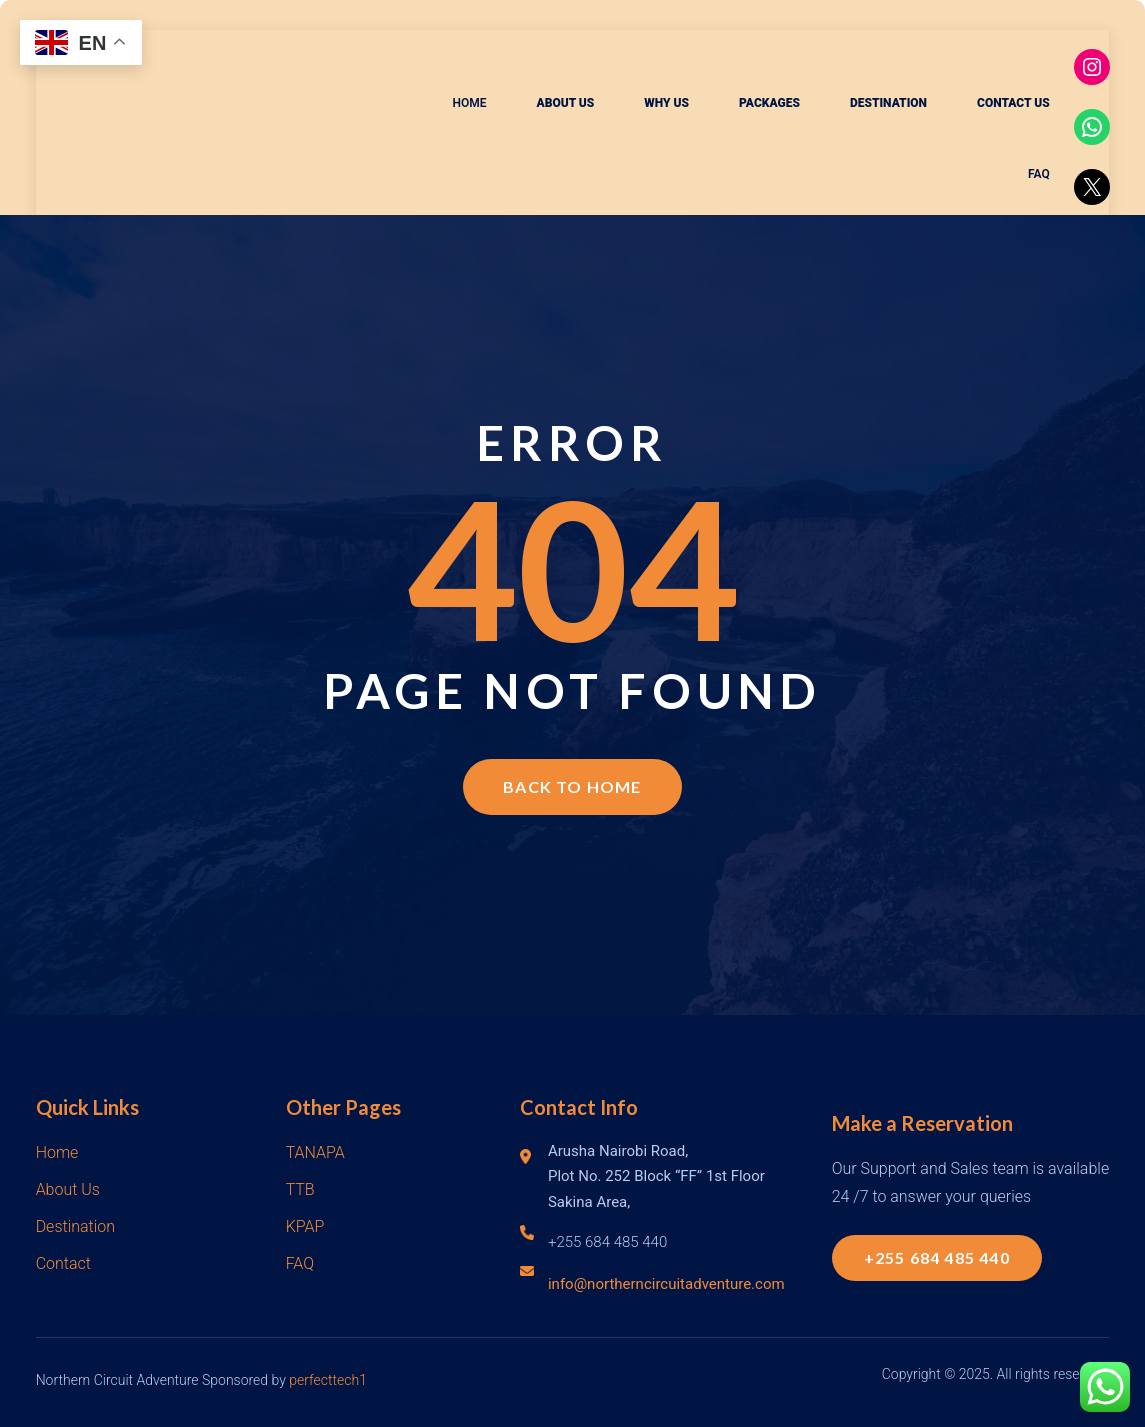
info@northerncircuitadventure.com (666, 1284)
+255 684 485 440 (937, 1257)
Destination (75, 1226)
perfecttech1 (328, 1380)
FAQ (300, 1263)
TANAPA (315, 1152)
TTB (300, 1189)
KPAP (305, 1226)
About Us (68, 1189)
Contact (63, 1263)
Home (57, 1152)
